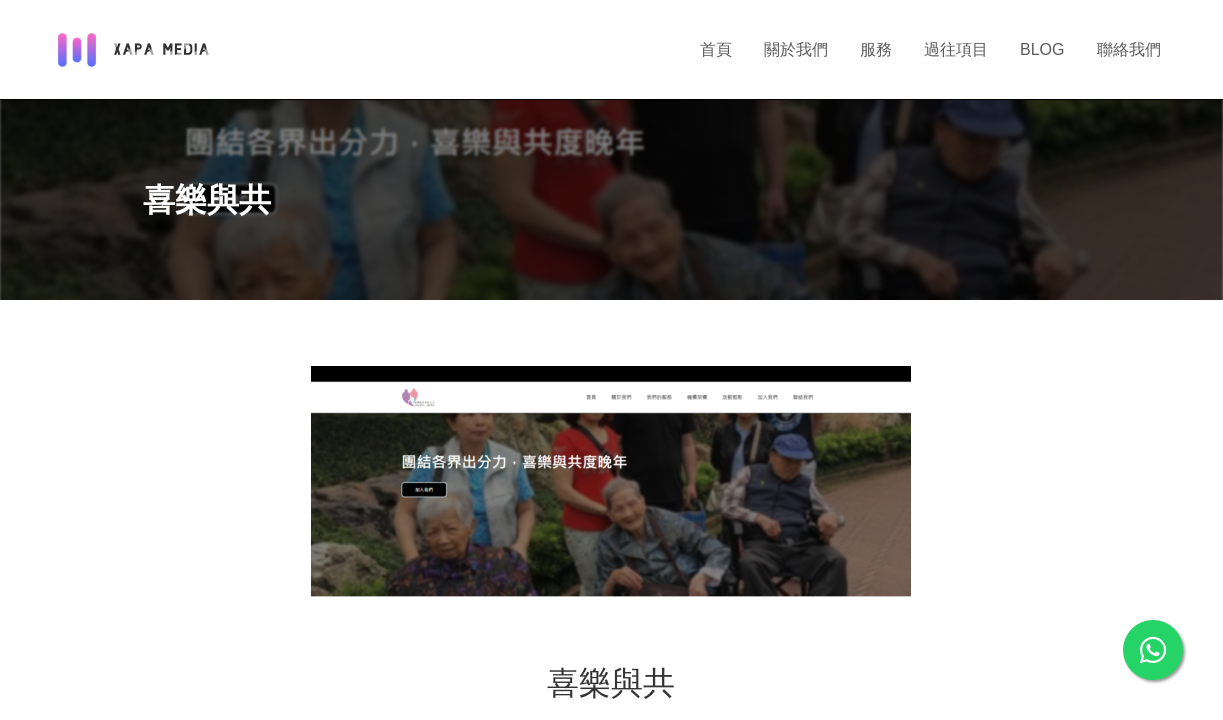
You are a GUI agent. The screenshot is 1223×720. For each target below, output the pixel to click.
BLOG (1042, 49)
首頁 (716, 49)
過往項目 (956, 49)
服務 (876, 49)
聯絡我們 (1129, 49)
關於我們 (796, 49)
